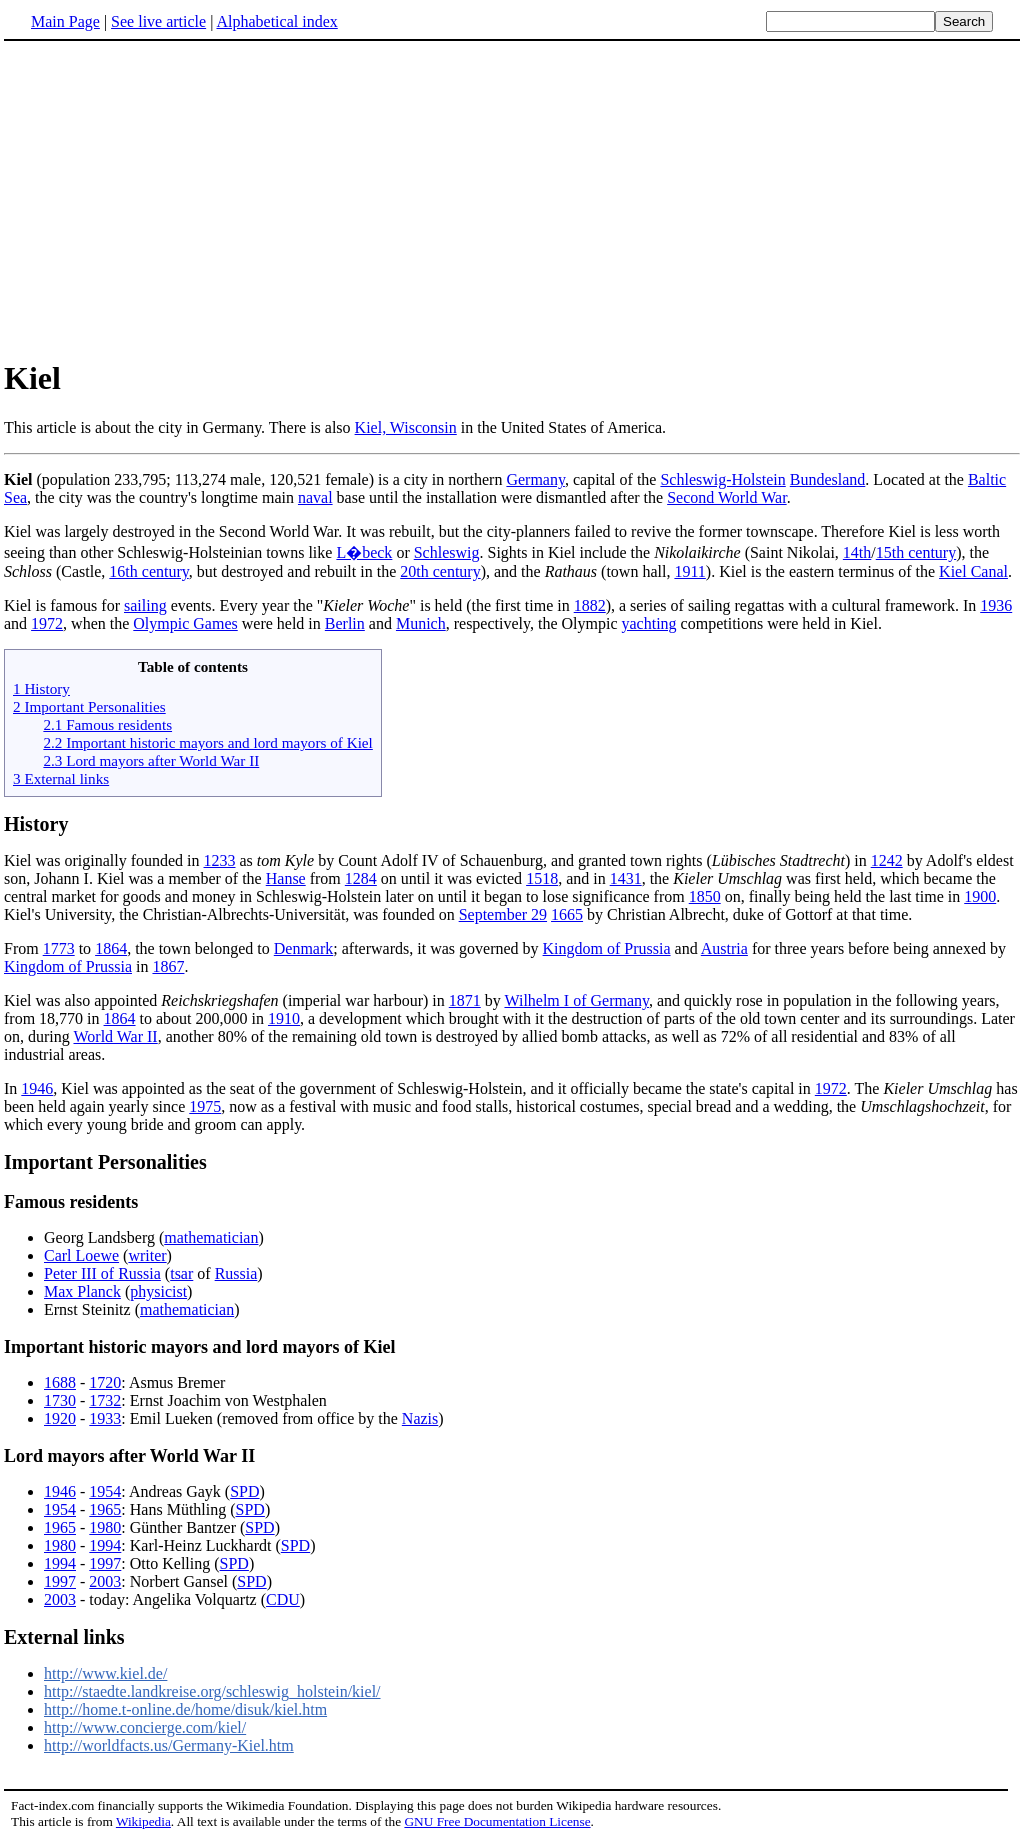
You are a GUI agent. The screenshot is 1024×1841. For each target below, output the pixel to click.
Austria (724, 948)
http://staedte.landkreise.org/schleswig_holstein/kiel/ (212, 1691)
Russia (236, 1273)
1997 (105, 1563)
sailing (145, 605)
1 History (41, 688)
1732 (105, 1400)
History (36, 824)
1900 (980, 896)
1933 (105, 1418)
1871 (465, 1000)
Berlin (345, 623)
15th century (916, 552)
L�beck (364, 552)
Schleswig (447, 552)
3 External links (61, 778)
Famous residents (71, 1202)
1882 (590, 605)
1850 (705, 896)
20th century (440, 571)
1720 (105, 1382)
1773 (59, 948)
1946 (37, 1088)
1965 (105, 1509)
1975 (205, 1106)
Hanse (286, 878)
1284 (361, 878)
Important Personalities (105, 1162)
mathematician (211, 1237)
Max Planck (82, 1291)
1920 (60, 1418)
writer (147, 1255)
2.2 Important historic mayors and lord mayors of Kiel (207, 742)
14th (857, 552)
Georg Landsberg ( (104, 1237)
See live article (158, 21)
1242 (887, 860)
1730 (60, 1400)
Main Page (65, 21)
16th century (148, 571)
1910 (284, 1018)
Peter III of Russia (102, 1273)
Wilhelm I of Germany (576, 1000)
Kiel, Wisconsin (406, 427)
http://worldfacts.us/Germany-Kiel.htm (169, 1745)
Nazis (420, 1418)
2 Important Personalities (89, 706)
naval (315, 497)
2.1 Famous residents (107, 724)
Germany (535, 479)
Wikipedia (143, 1821)
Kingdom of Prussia (607, 948)
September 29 (503, 914)
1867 (168, 966)
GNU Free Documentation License (497, 1821)
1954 (105, 1491)
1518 (542, 878)
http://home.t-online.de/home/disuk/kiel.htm (185, 1709)
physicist (158, 1291)
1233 (220, 860)
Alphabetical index (276, 21)
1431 (626, 878)
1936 (996, 605)
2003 (105, 1581)
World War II (115, 1036)
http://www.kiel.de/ (105, 1673)
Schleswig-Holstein (722, 479)
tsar (181, 1273)
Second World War (726, 497)
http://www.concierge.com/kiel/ (145, 1727)
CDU (283, 1599)
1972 (47, 623)
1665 (567, 914)
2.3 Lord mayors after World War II (151, 760)
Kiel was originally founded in (104, 860)
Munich (421, 623)
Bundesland (828, 479)
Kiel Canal (973, 571)
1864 (111, 948)
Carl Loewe (81, 1255)
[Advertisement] (172, 199)
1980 (105, 1527)
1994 (105, 1545)
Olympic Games (185, 623)
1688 (60, 1382)
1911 (689, 571)
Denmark (304, 948)
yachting (649, 623)
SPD (244, 1491)
